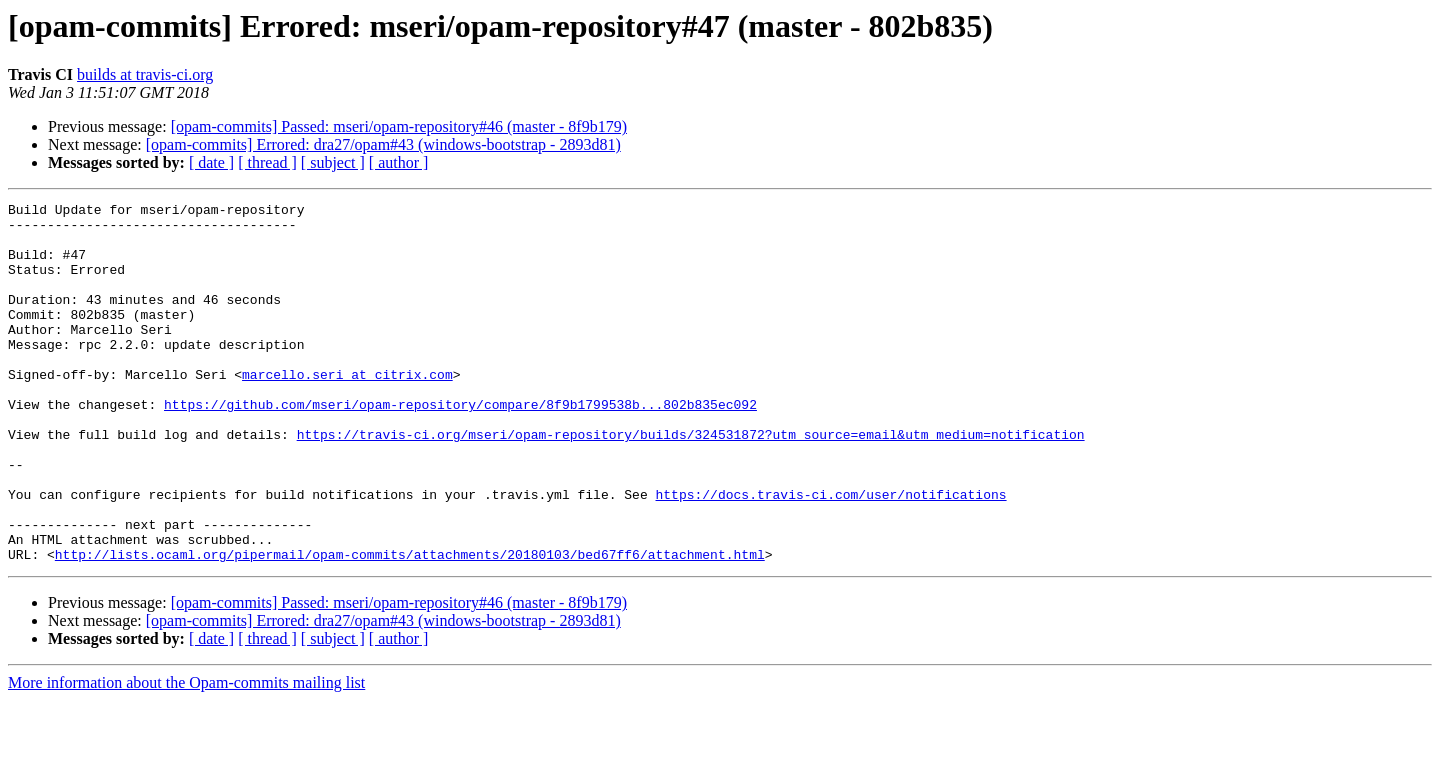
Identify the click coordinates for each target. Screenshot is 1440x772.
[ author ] (399, 162)
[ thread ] (267, 162)
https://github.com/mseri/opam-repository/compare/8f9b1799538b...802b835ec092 (460, 446)
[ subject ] (333, 162)
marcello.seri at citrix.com (347, 410)
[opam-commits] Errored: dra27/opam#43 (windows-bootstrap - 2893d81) (383, 144)
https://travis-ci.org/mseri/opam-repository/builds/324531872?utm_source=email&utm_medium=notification (691, 482)
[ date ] (211, 162)
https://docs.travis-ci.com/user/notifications (830, 554)
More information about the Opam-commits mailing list (186, 754)
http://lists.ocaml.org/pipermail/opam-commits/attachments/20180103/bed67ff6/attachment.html (410, 626)
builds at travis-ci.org (145, 74)
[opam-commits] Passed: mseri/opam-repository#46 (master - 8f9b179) (399, 126)
